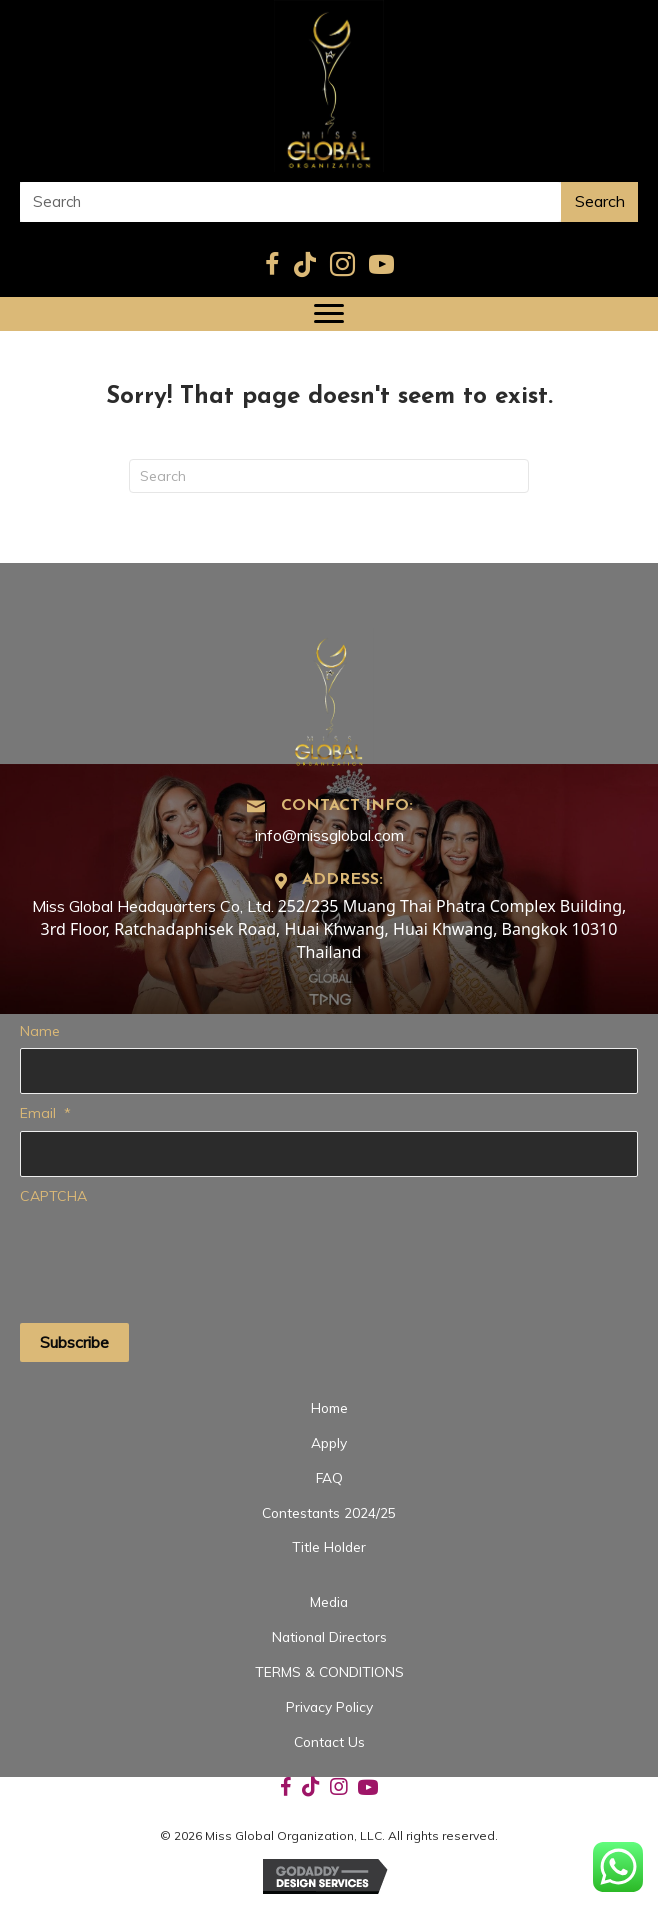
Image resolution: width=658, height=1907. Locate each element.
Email (45, 1113)
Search (600, 201)
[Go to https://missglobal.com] (329, 695)
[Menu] (329, 314)
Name (40, 1031)
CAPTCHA (53, 1196)
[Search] (329, 476)
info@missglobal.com (329, 835)
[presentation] (172, 1252)
